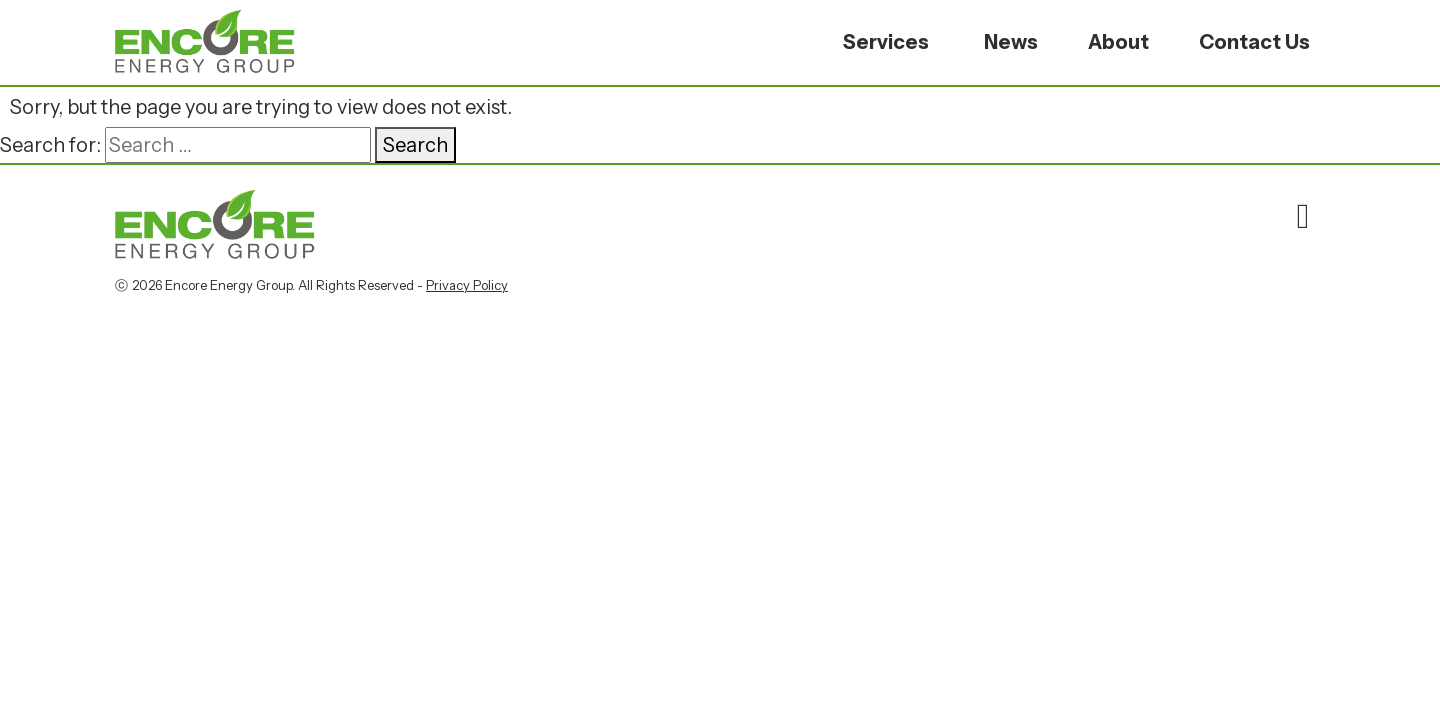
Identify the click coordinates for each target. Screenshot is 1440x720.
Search (415, 145)
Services (886, 42)
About (1118, 42)
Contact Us (1254, 42)
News (1011, 42)
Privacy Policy (467, 285)
